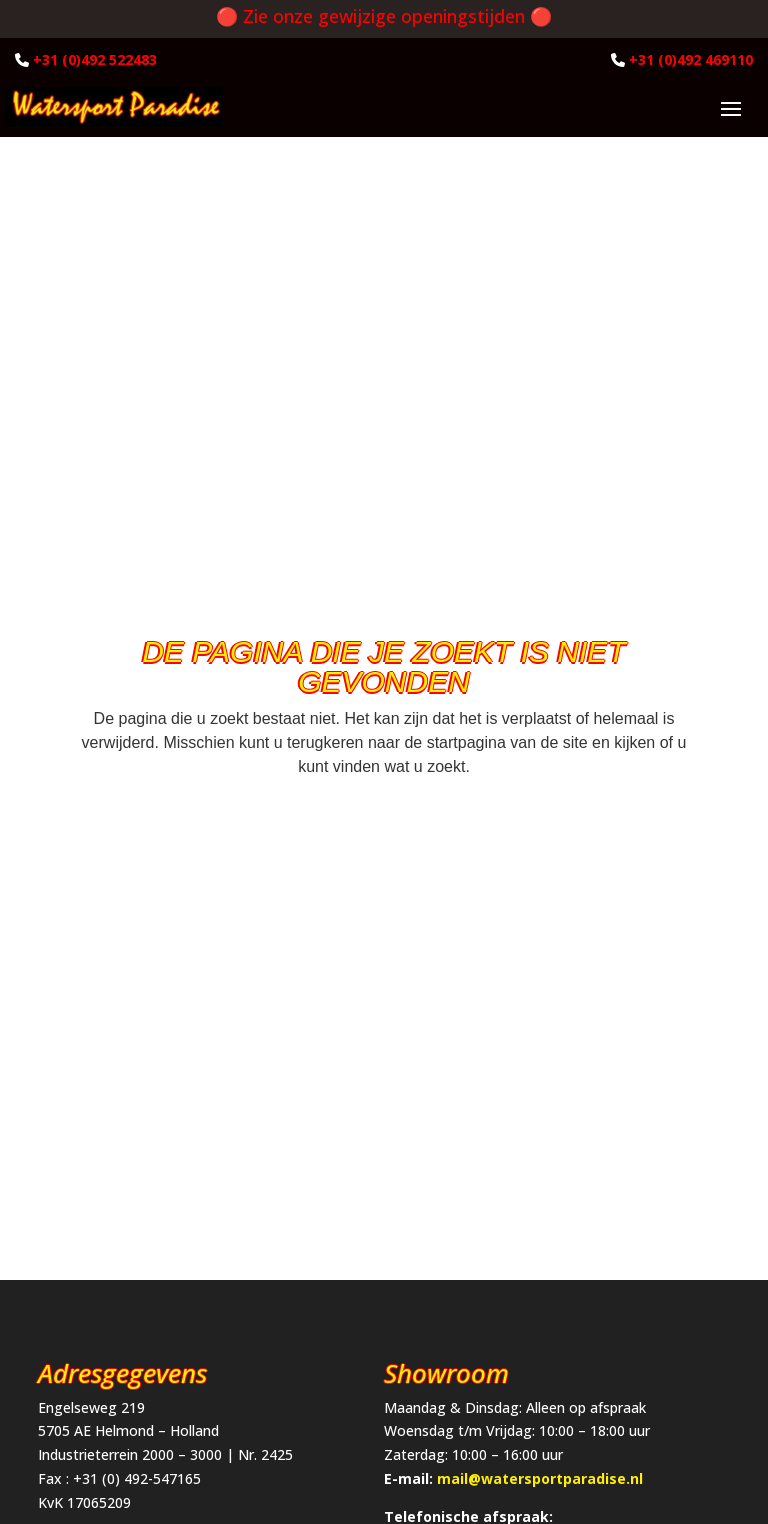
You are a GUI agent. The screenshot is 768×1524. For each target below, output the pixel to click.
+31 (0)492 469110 (691, 59)
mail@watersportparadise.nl (540, 1478)
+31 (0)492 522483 (95, 59)
